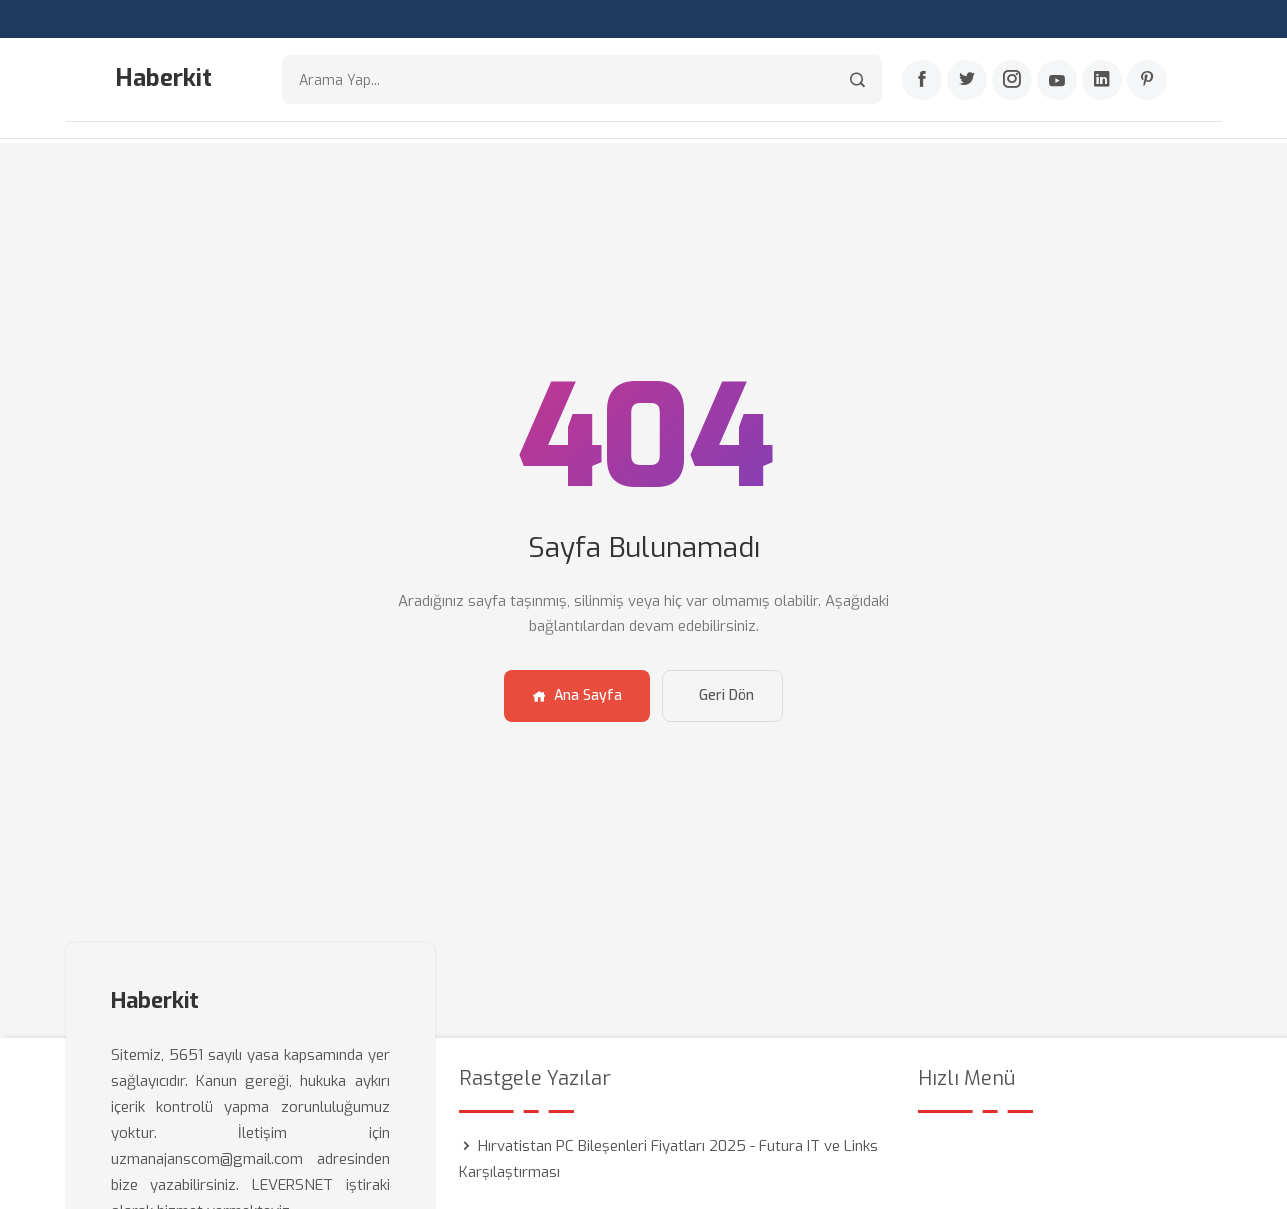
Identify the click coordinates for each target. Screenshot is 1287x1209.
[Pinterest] (1147, 81)
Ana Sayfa (577, 693)
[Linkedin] (1102, 81)
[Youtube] (1057, 81)
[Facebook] (922, 81)
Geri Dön (726, 693)
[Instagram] (1012, 81)
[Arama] (857, 80)
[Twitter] (967, 81)
